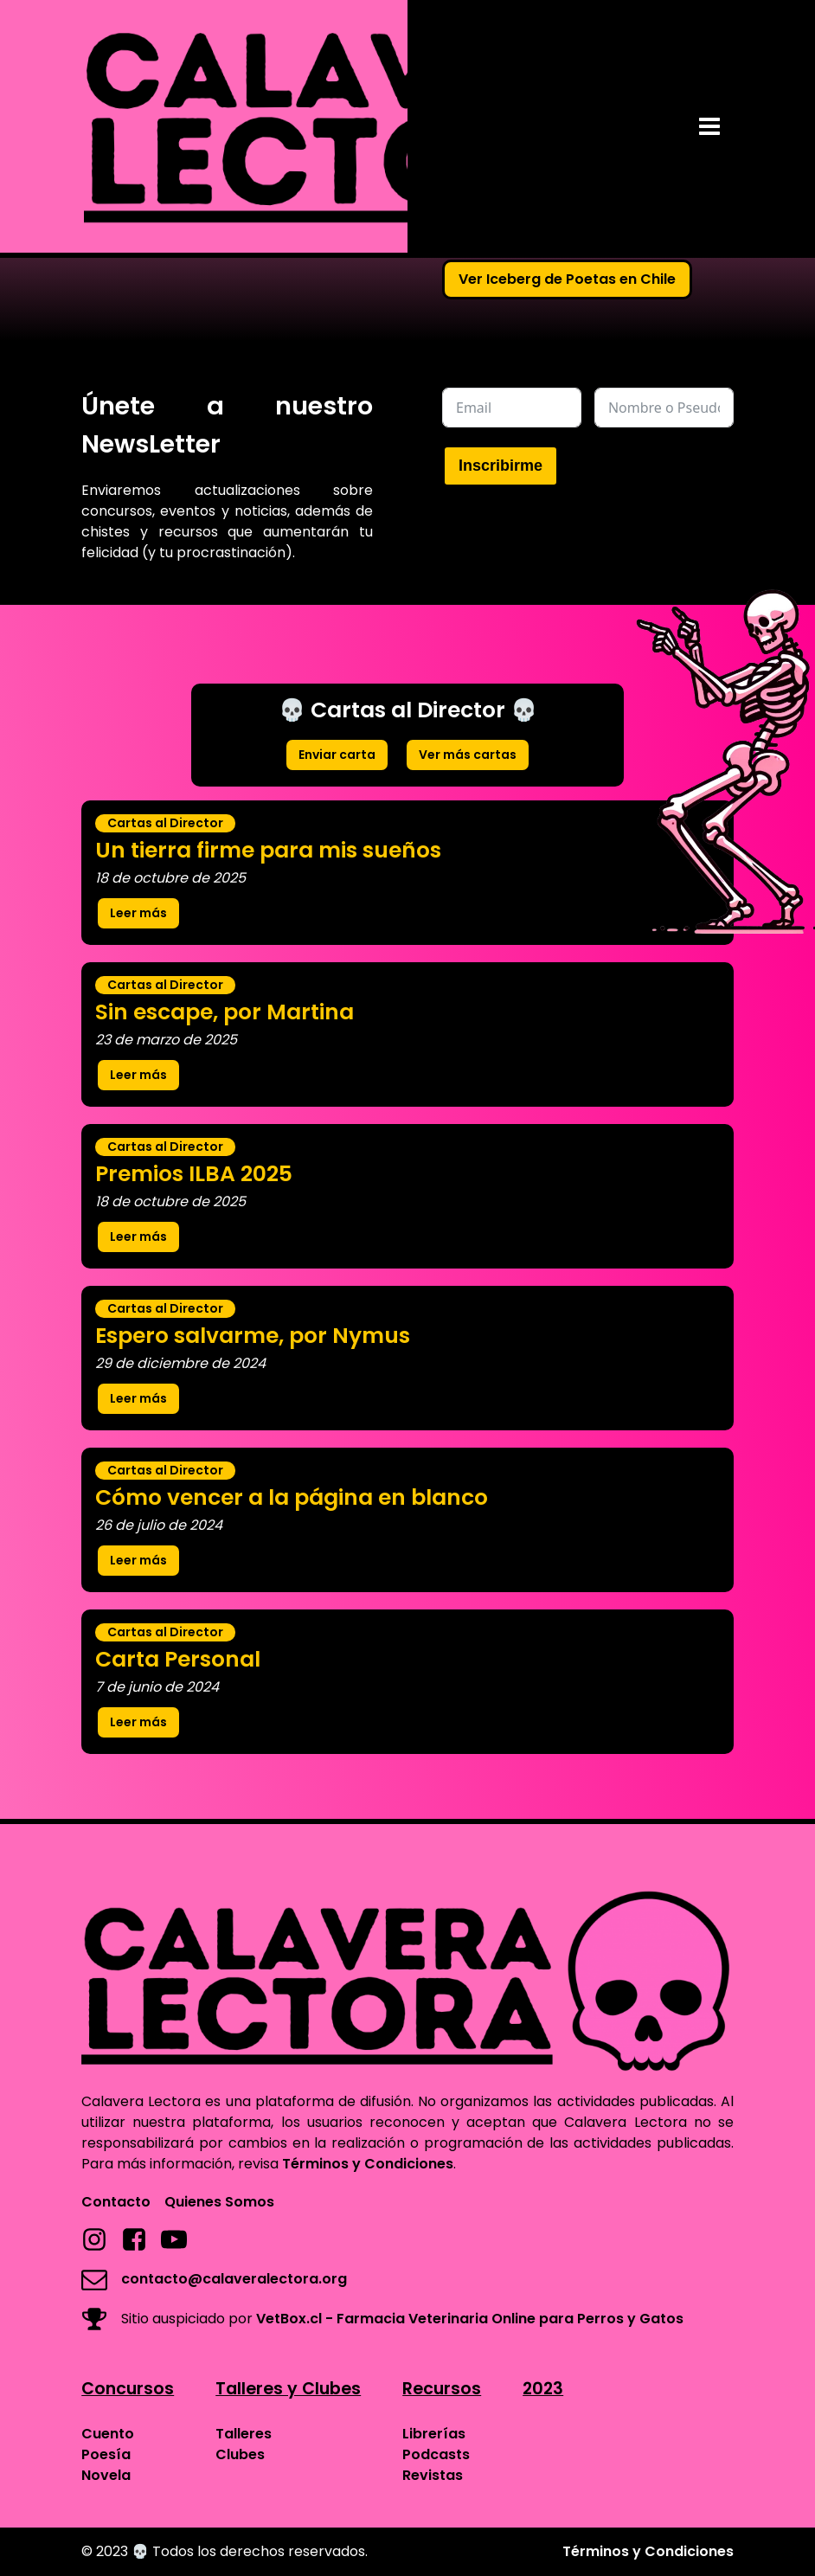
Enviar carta (336, 754)
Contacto (116, 2202)
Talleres (243, 2434)
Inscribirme (500, 465)
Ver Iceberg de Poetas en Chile (567, 279)
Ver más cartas (468, 754)
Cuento (107, 2434)
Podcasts (436, 2454)
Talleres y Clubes (288, 2388)
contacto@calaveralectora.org (234, 2279)
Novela (106, 2475)
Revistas (432, 2475)
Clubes (240, 2454)
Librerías (433, 2434)
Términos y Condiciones (367, 2164)
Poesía (106, 2454)
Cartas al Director (165, 823)
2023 (543, 2388)
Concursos (127, 2388)
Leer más (138, 913)
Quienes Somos (219, 2202)
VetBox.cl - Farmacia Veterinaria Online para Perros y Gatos (469, 2319)
